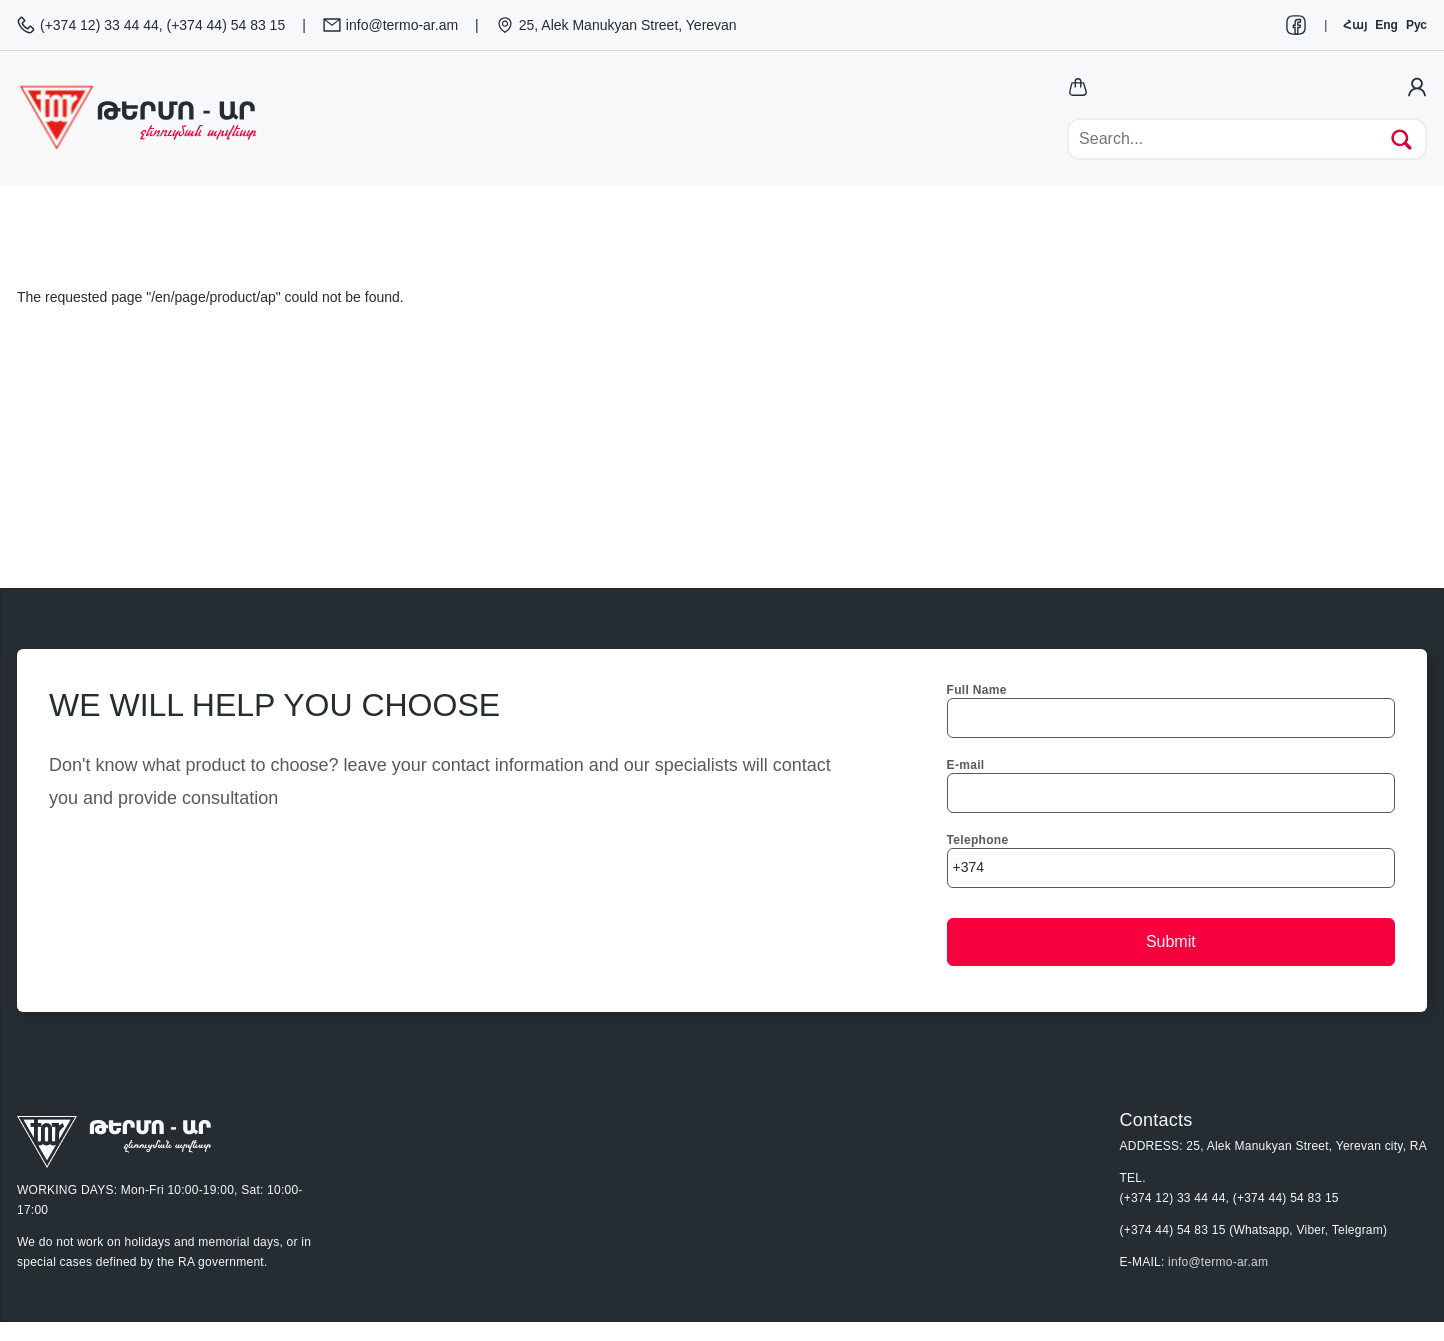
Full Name (977, 690)
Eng (1386, 25)
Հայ (1355, 25)
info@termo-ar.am (1218, 1262)
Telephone (978, 840)
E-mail (966, 765)
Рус (1416, 25)
